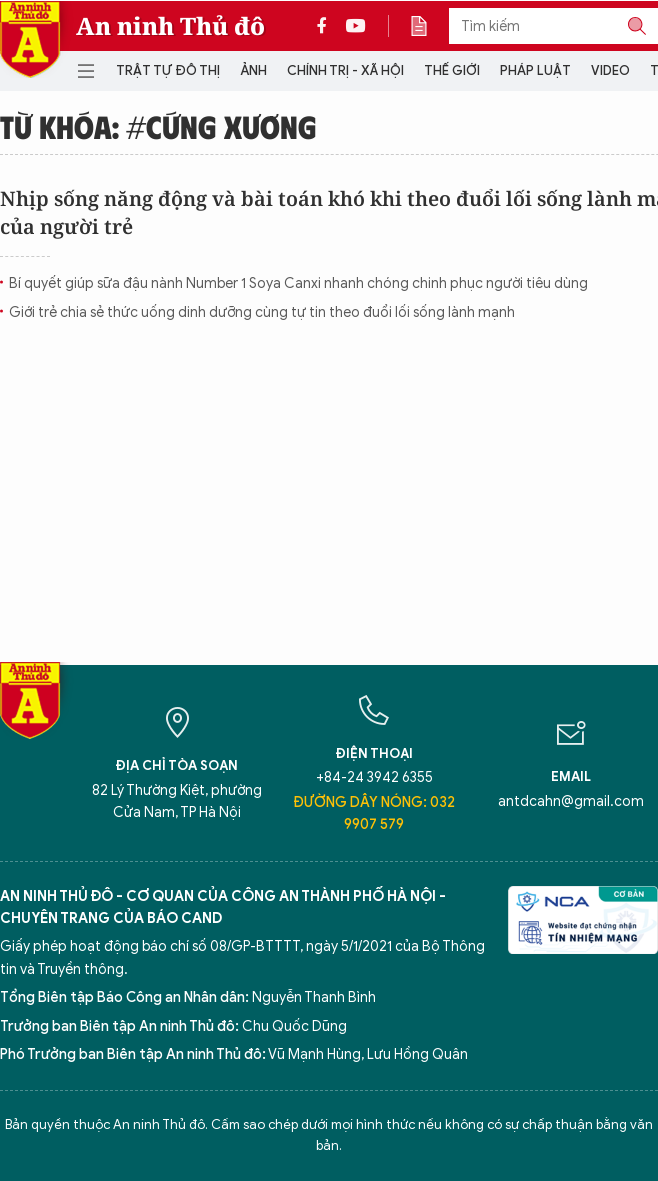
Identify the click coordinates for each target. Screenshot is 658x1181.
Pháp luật (535, 70)
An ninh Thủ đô (170, 26)
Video (610, 70)
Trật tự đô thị (168, 70)
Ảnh (253, 70)
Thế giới (452, 70)
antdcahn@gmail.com (571, 801)
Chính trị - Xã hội (345, 70)
